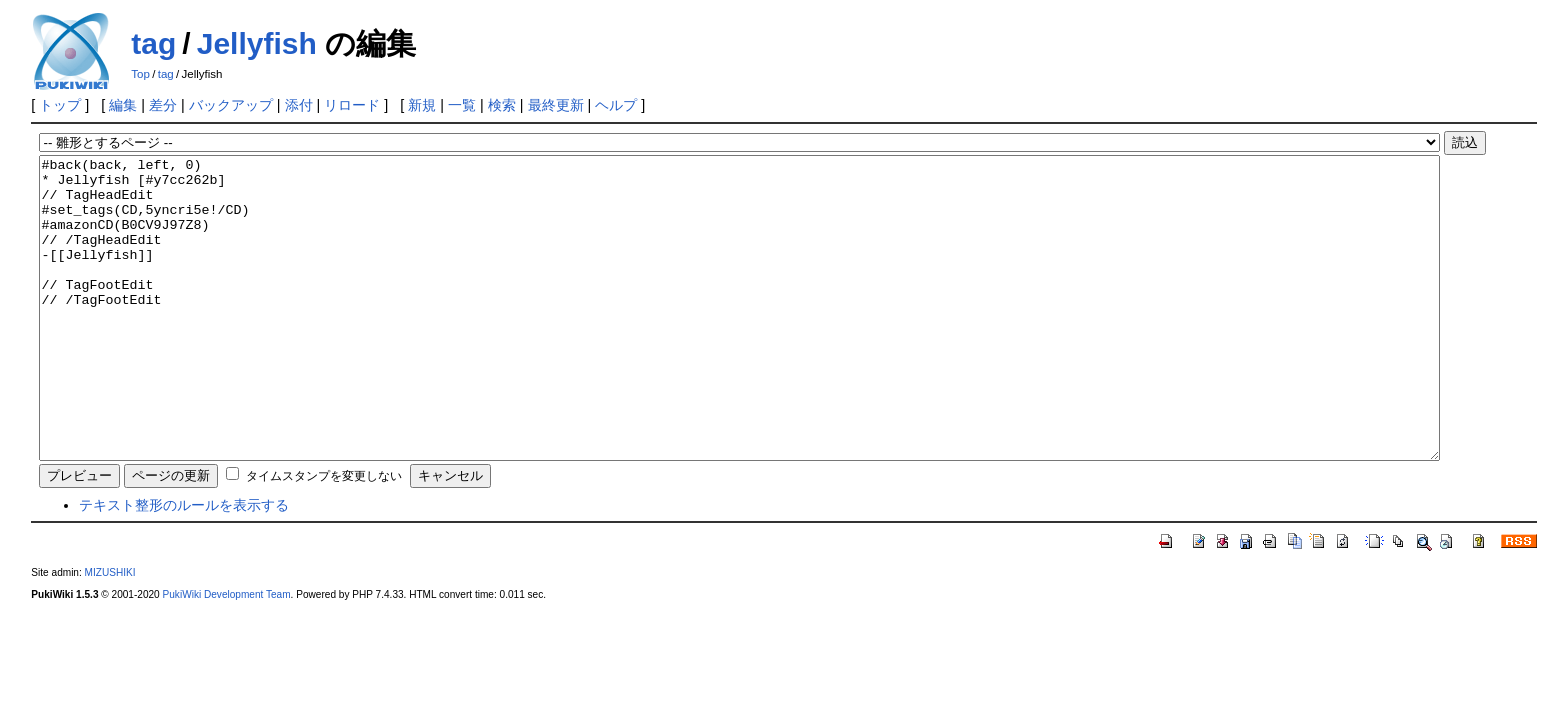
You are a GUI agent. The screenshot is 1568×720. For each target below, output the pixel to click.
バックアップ (231, 105)
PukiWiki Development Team (227, 654)
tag (153, 43)
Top (140, 74)
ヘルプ (616, 105)
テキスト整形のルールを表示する (184, 565)
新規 (422, 105)
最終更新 (556, 105)
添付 (299, 105)
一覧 (462, 105)
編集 (123, 105)
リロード (352, 105)
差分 (163, 105)
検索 (502, 105)
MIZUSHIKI (110, 632)
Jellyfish (257, 43)
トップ (60, 105)
